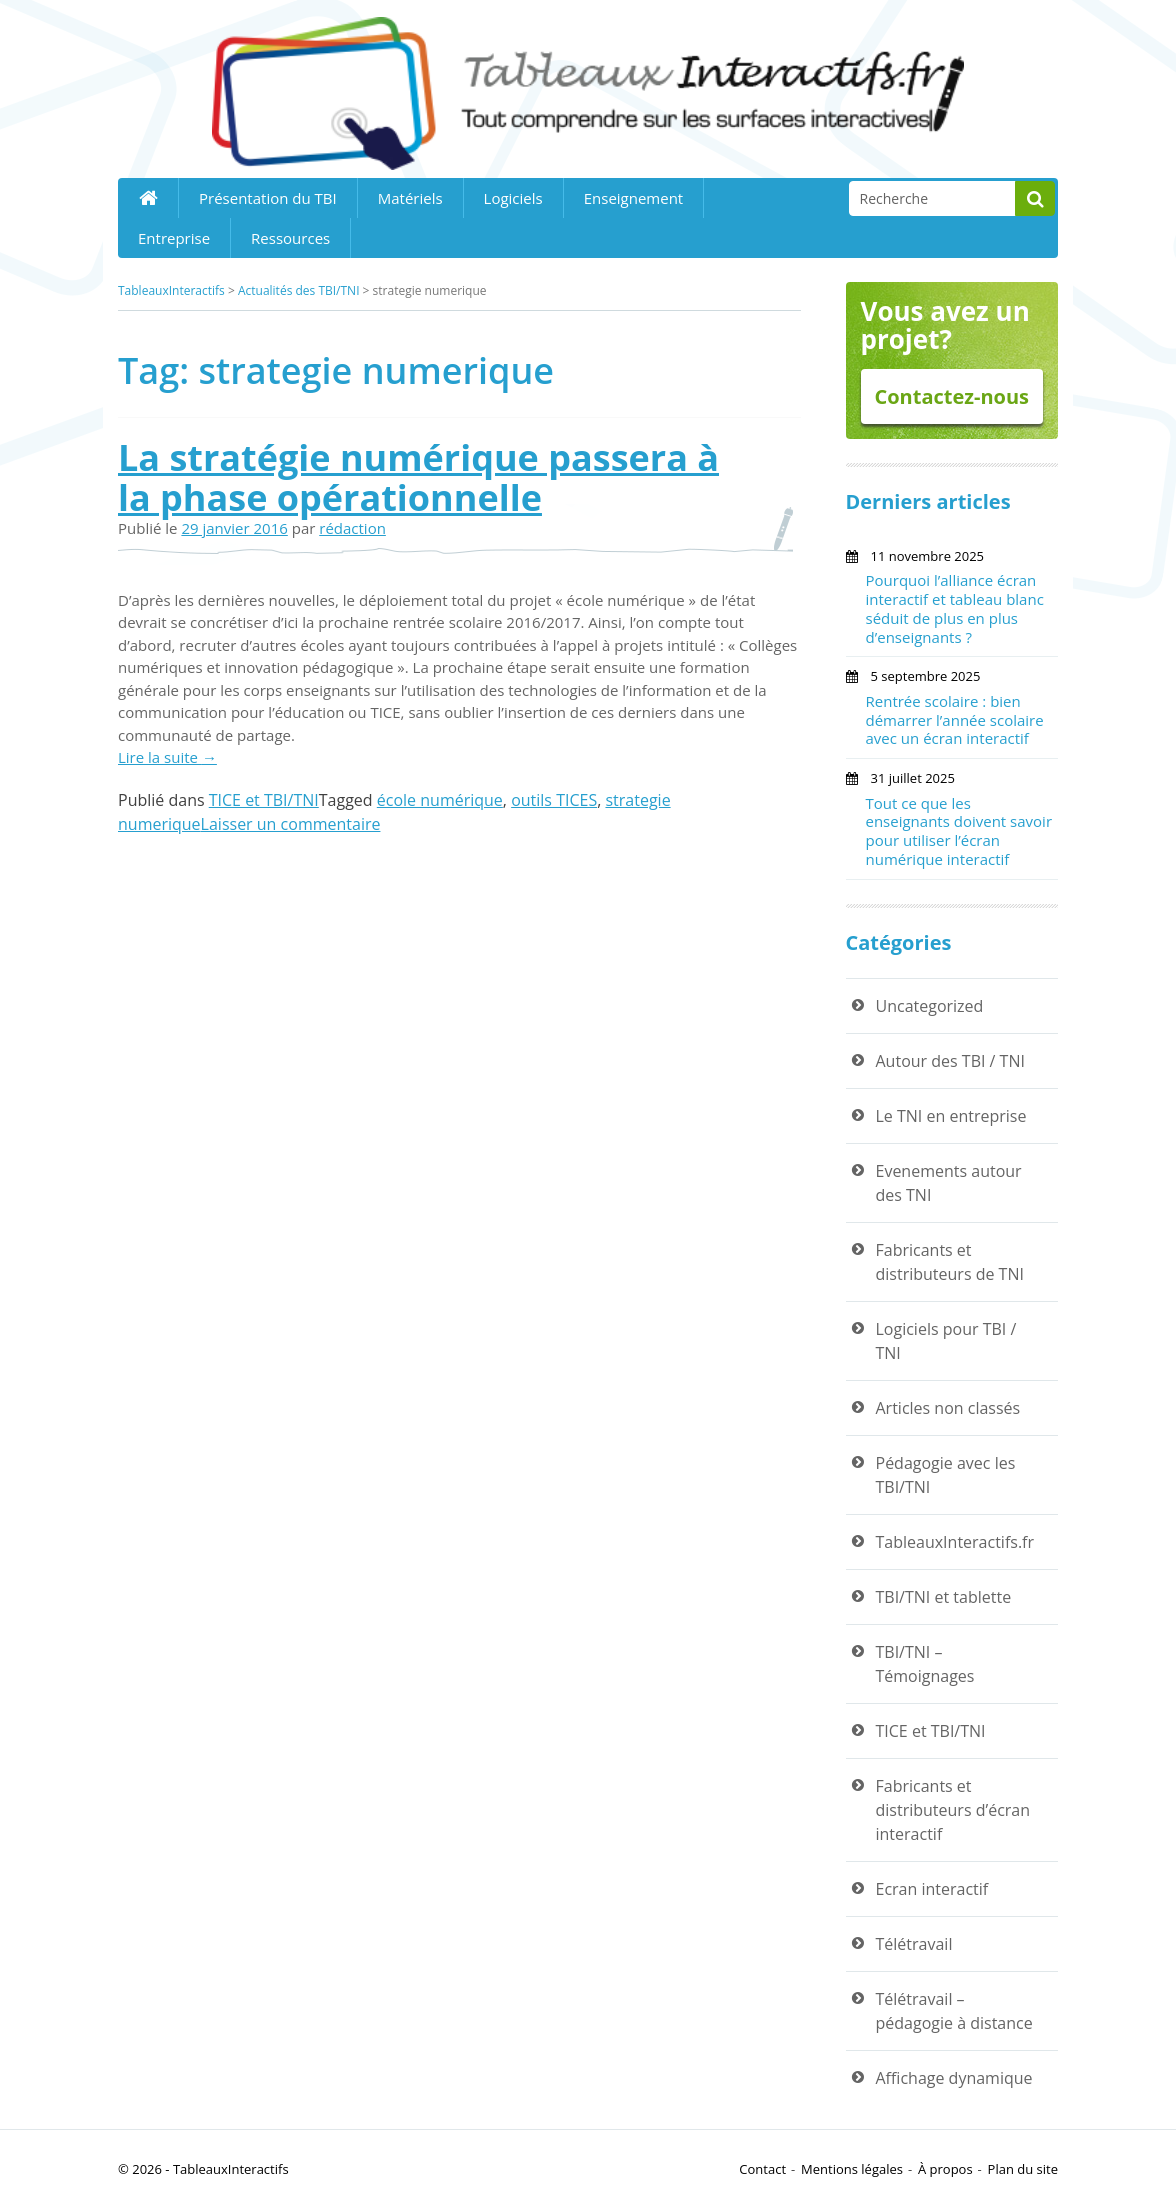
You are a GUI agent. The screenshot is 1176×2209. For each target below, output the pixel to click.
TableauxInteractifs (171, 290)
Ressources (290, 238)
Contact (762, 2169)
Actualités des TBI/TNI (299, 290)
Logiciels (513, 198)
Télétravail (914, 1944)
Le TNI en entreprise (951, 1116)
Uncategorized (930, 1006)
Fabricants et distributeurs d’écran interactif (953, 1810)
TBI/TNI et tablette (944, 1597)
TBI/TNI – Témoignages (925, 1664)
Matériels (410, 198)
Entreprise (174, 238)
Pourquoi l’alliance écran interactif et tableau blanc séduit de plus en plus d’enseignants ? (955, 608)
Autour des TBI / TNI (950, 1061)
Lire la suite (167, 757)
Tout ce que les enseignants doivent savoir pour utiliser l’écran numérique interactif (959, 831)
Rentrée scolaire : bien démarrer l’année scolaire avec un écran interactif (955, 720)
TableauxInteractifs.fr (955, 1542)
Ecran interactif (932, 1889)
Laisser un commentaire (291, 824)
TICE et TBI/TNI (264, 800)
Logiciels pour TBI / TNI (946, 1341)
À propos (945, 2169)
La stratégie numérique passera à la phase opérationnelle (418, 477)
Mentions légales (852, 2169)
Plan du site (1023, 2169)
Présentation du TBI (268, 198)
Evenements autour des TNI (949, 1183)
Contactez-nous (951, 396)
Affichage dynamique (954, 2078)
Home (148, 198)
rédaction (352, 528)
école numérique (440, 800)
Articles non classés (948, 1408)
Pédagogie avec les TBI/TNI (946, 1475)
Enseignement (634, 198)
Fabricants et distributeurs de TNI (950, 1262)
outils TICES (554, 800)
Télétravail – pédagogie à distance (954, 2011)
